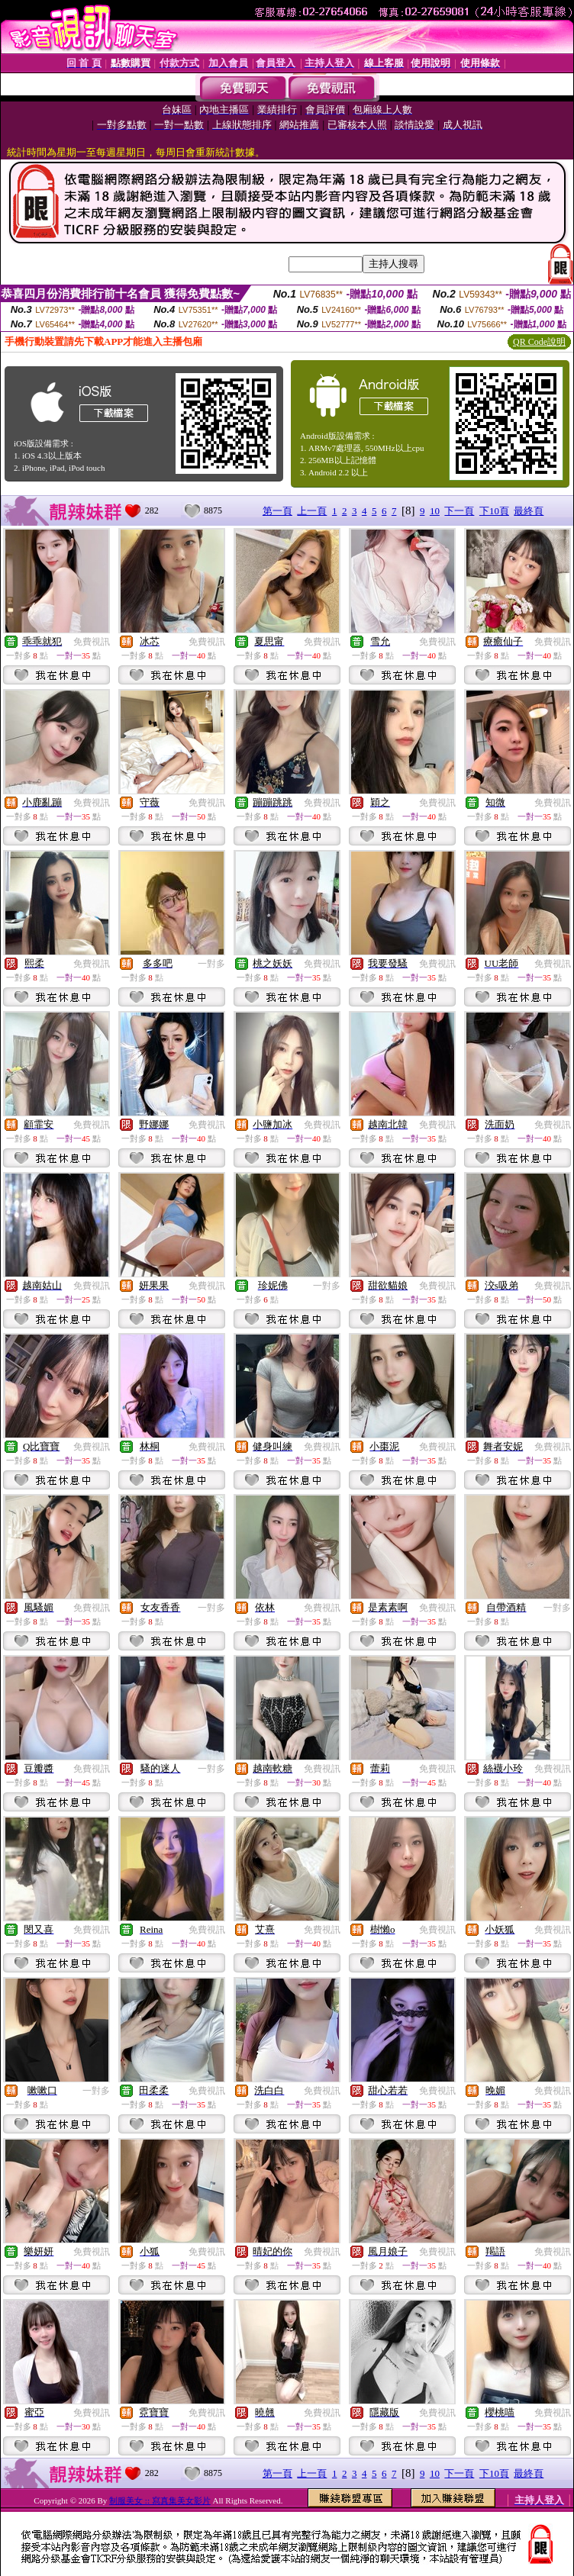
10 (435, 511)
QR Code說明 (539, 341)
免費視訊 (91, 641)
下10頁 (494, 511)
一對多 (211, 963)
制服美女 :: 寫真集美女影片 (160, 2500)
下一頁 (459, 511)
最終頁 (528, 511)
